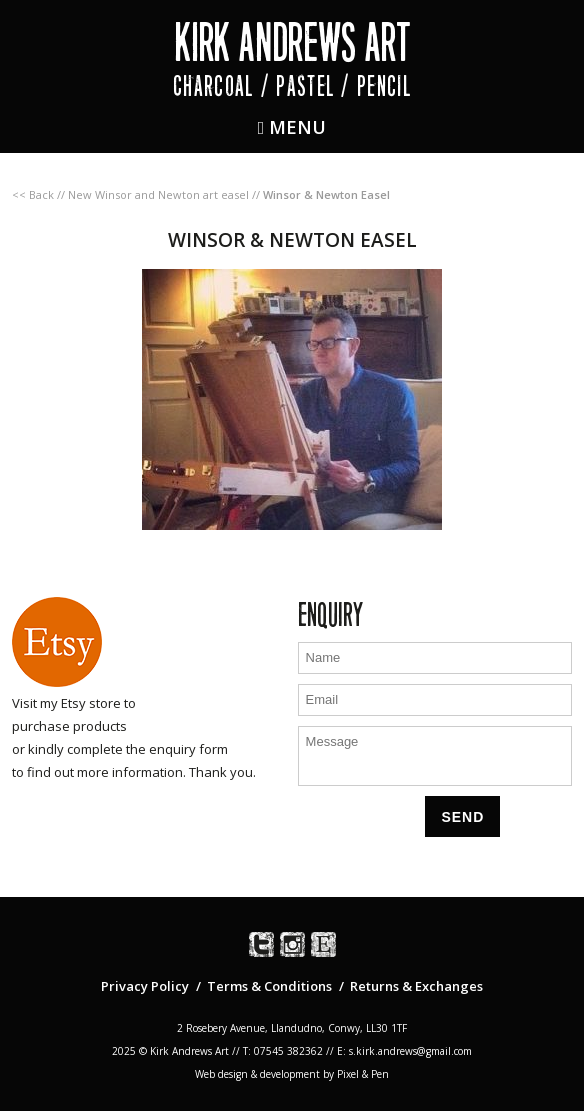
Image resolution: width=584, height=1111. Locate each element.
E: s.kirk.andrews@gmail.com (404, 1051)
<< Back (33, 194)
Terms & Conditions (269, 986)
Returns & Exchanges (416, 986)
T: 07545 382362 (283, 1051)
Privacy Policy (145, 986)
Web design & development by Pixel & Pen (292, 1074)
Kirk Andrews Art (292, 42)
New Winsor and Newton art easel (158, 194)
